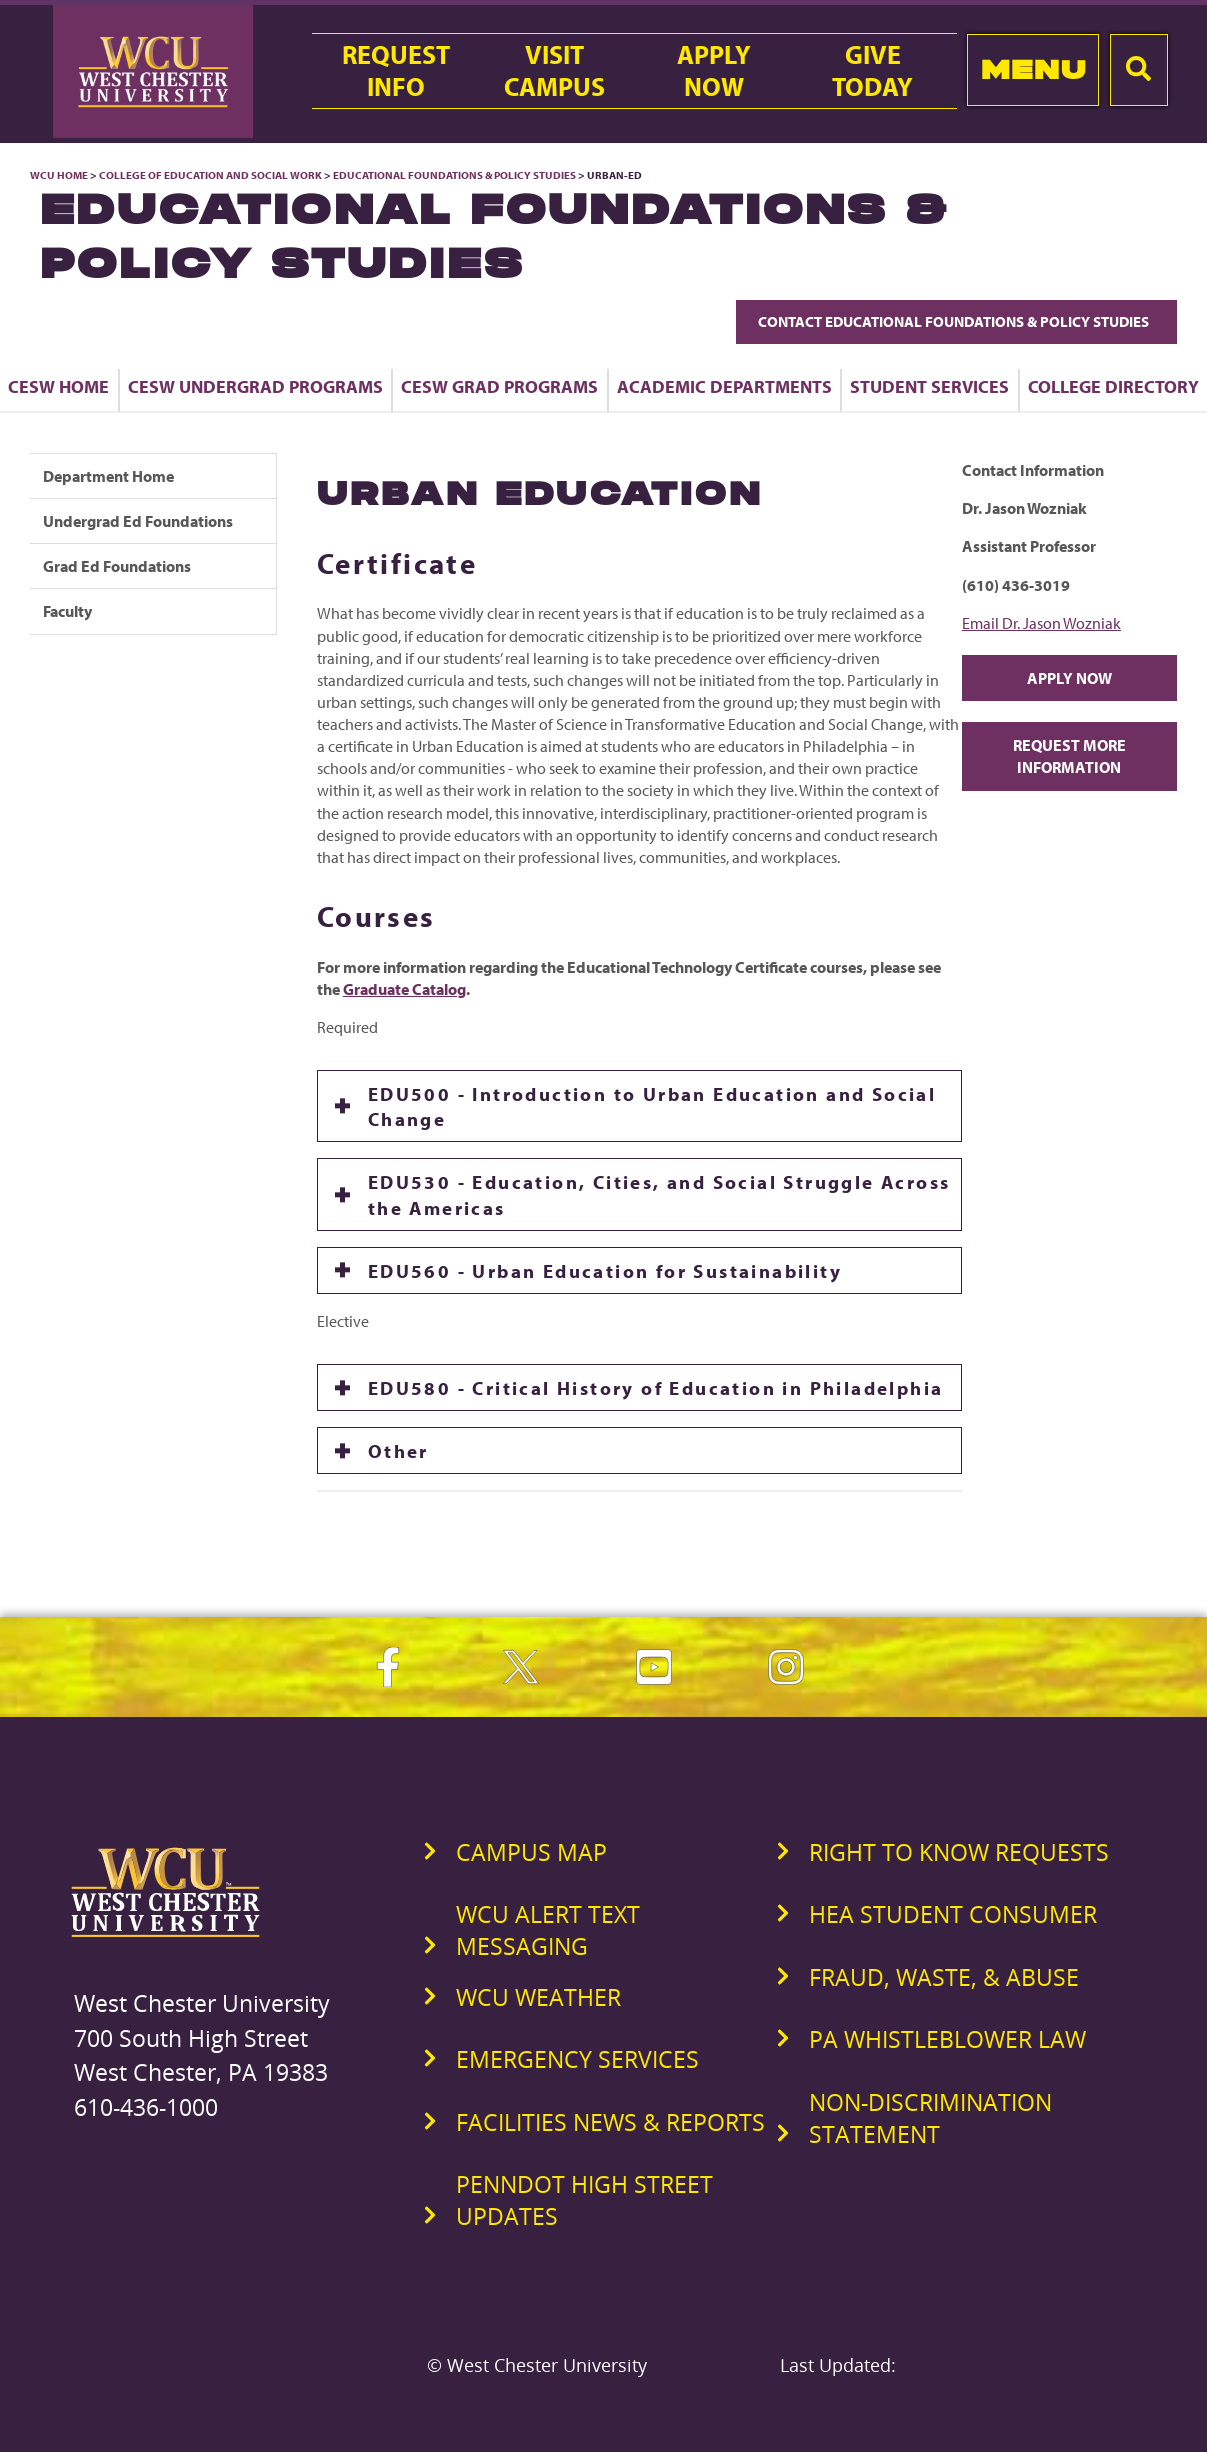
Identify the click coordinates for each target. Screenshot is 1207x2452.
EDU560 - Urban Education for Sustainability (605, 1270)
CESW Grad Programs (499, 386)
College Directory (1113, 386)
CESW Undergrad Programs (255, 386)
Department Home (108, 476)
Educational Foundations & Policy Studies (454, 175)
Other (398, 1450)
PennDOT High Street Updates (584, 2200)
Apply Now (1069, 678)
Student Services (929, 386)
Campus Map (531, 1852)
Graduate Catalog (404, 989)
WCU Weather (538, 1997)
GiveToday (872, 71)
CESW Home (58, 386)
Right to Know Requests (959, 1852)
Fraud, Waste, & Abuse (944, 1977)
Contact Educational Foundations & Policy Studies (956, 321)
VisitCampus (554, 71)
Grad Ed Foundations (117, 566)
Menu (1033, 69)
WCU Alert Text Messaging (548, 1930)
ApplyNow (714, 71)
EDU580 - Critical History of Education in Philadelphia (656, 1387)
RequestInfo (396, 71)
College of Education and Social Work (210, 175)
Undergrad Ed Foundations (138, 521)
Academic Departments (724, 386)
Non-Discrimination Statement (930, 2118)
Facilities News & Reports (610, 2122)
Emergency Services (577, 2059)
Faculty (67, 611)
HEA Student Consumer (953, 1914)
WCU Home (59, 175)
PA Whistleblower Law (947, 2039)
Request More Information (1069, 756)
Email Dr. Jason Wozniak (1041, 623)
